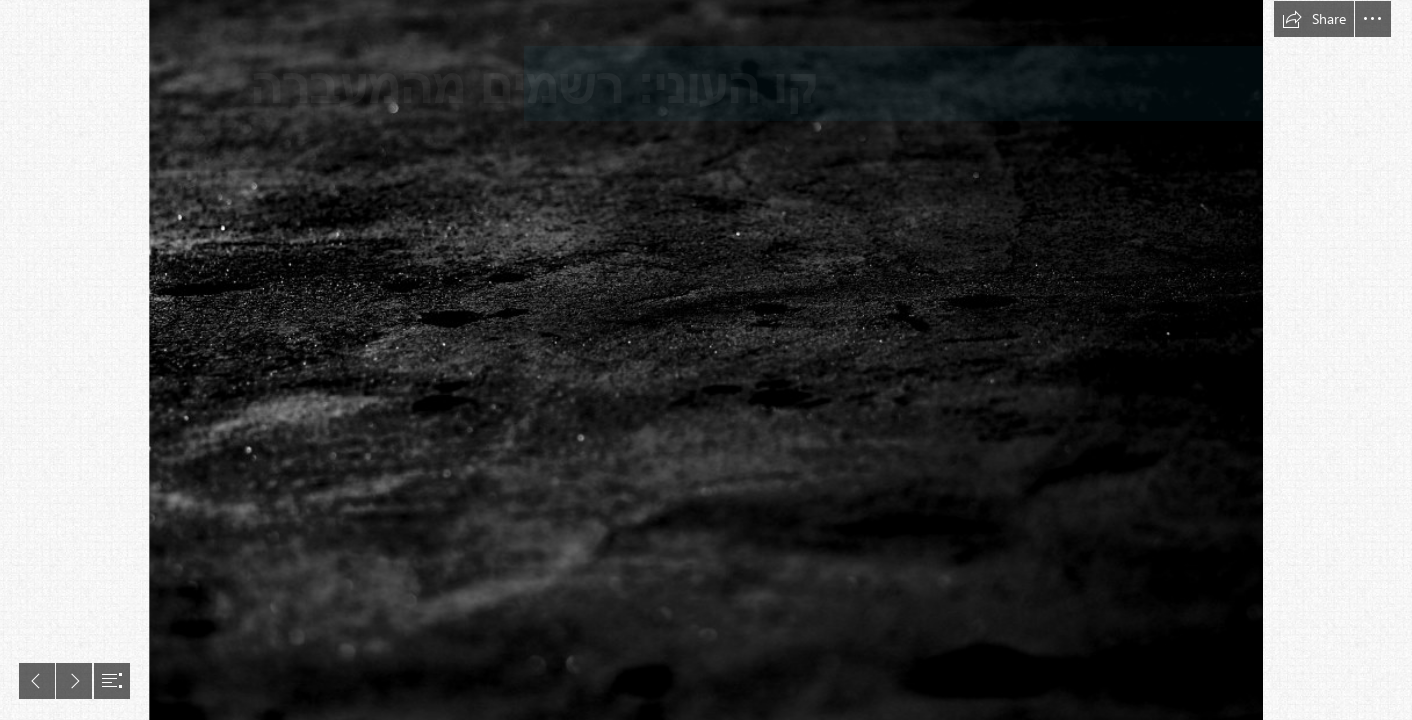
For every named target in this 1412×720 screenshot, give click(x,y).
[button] (1314, 19)
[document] (706, 360)
